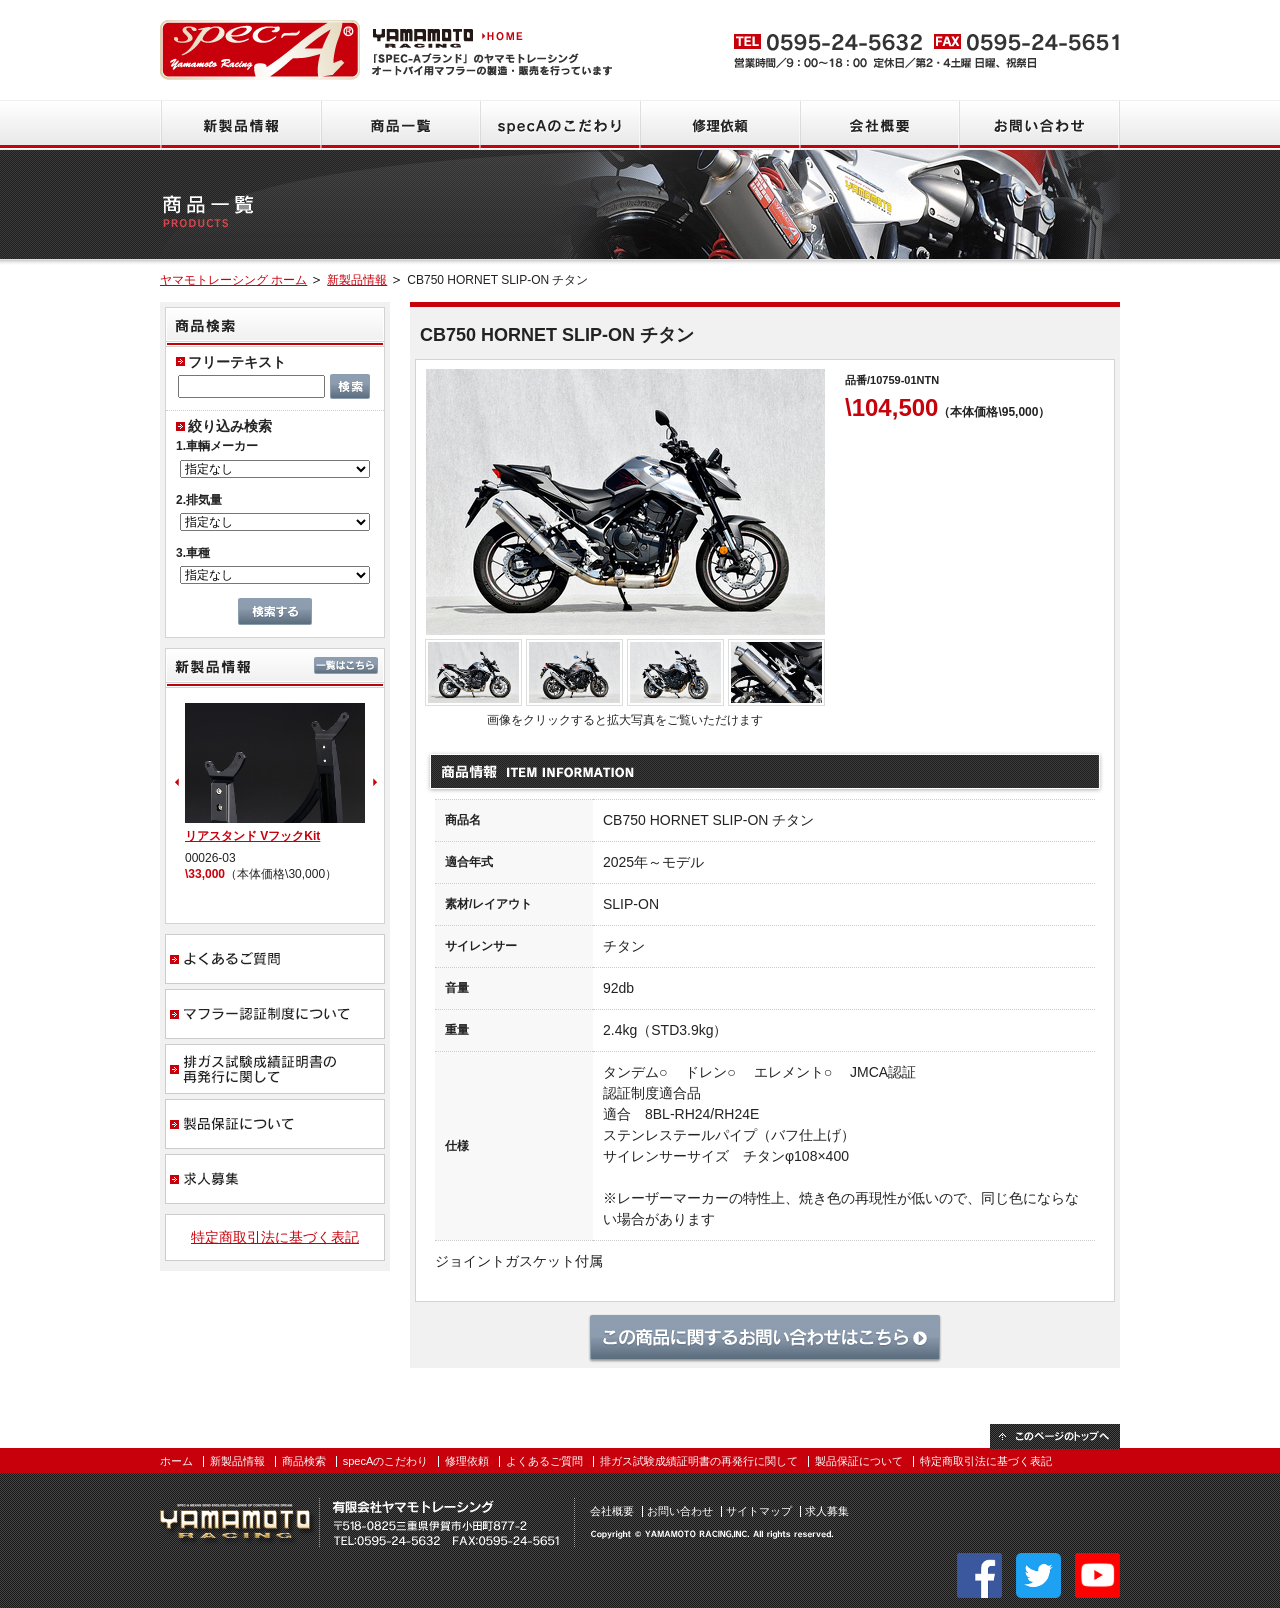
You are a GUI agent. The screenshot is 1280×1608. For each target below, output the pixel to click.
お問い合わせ (1040, 125)
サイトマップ (759, 1511)
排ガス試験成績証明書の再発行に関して (275, 1069)
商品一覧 (400, 125)
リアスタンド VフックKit (252, 836)
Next (377, 782)
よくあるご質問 (275, 959)
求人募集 (275, 1179)
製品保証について (275, 1124)
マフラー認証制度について (275, 1014)
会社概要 (880, 125)
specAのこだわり (560, 125)
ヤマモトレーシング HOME (450, 35)
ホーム (176, 1461)
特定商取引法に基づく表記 (275, 1237)
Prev (175, 782)
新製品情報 (240, 125)
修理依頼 (720, 125)
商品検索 (304, 1461)
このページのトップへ (1055, 1436)
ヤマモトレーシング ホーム (233, 280)
